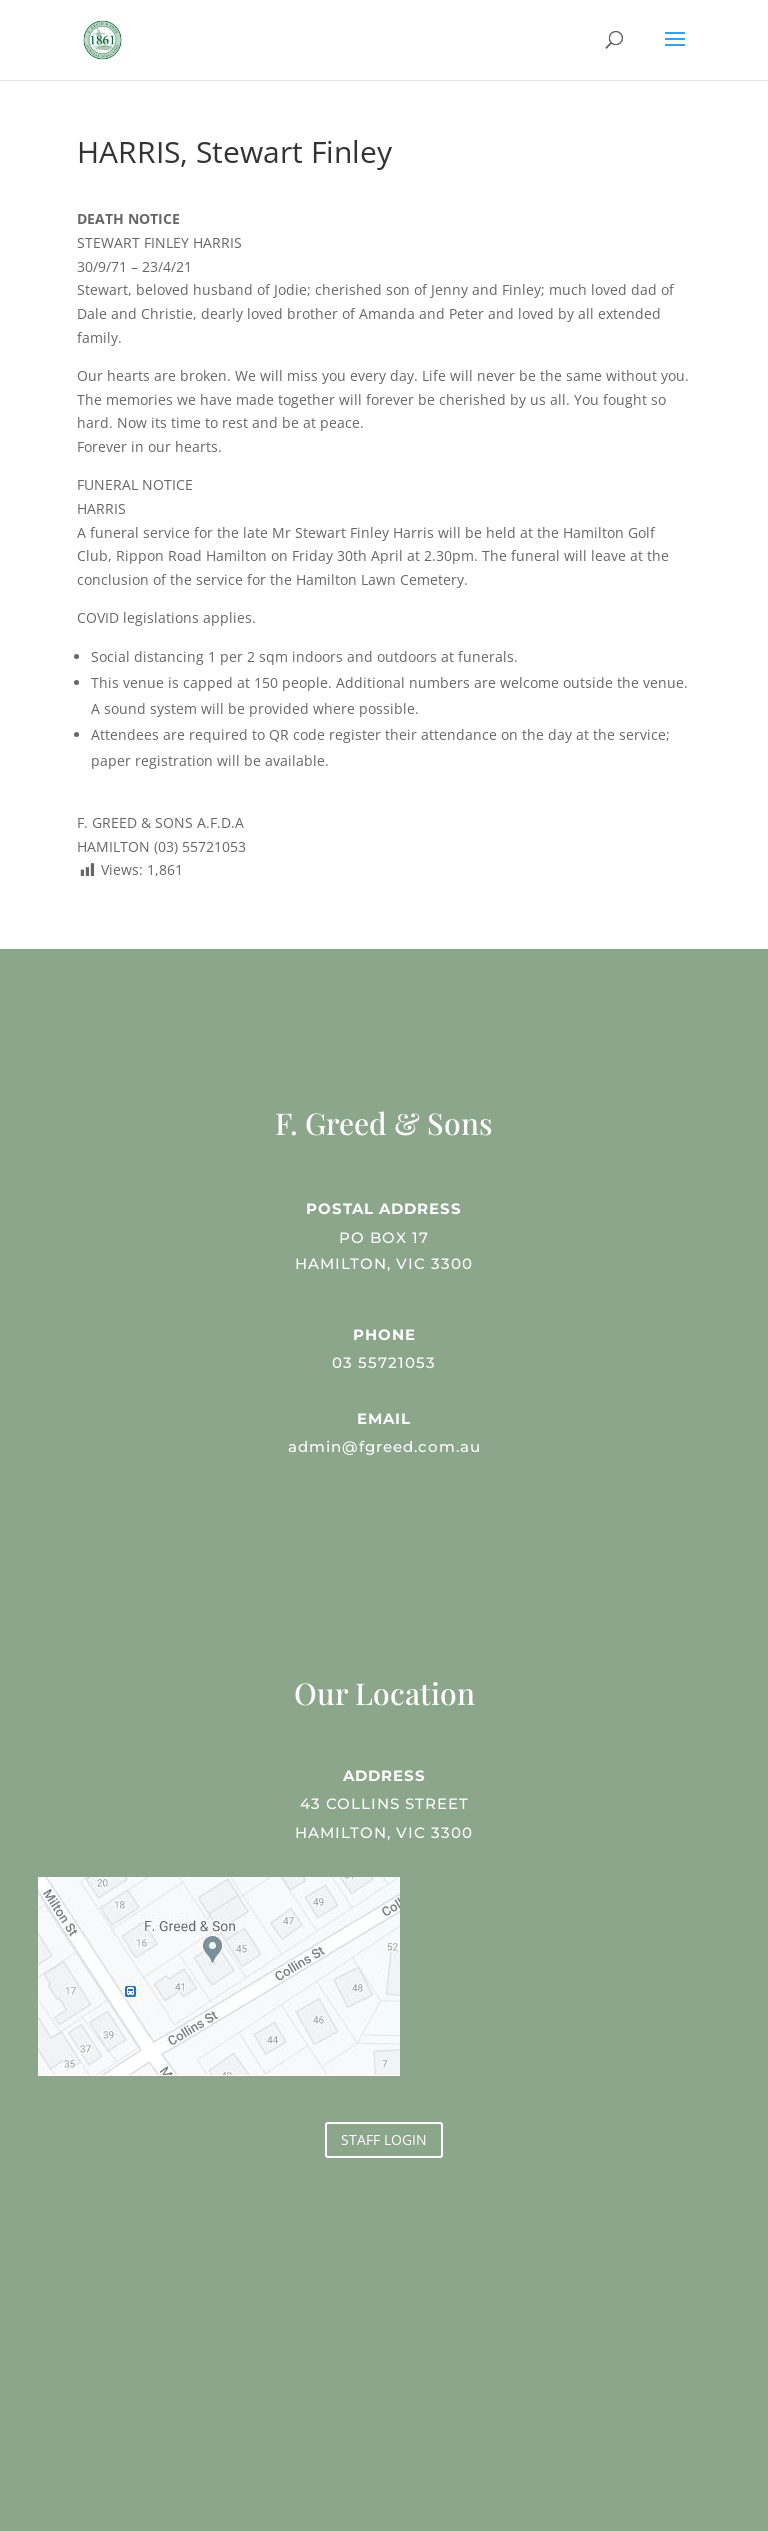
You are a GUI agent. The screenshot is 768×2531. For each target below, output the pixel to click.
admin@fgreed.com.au (383, 1444)
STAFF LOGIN (384, 2139)
